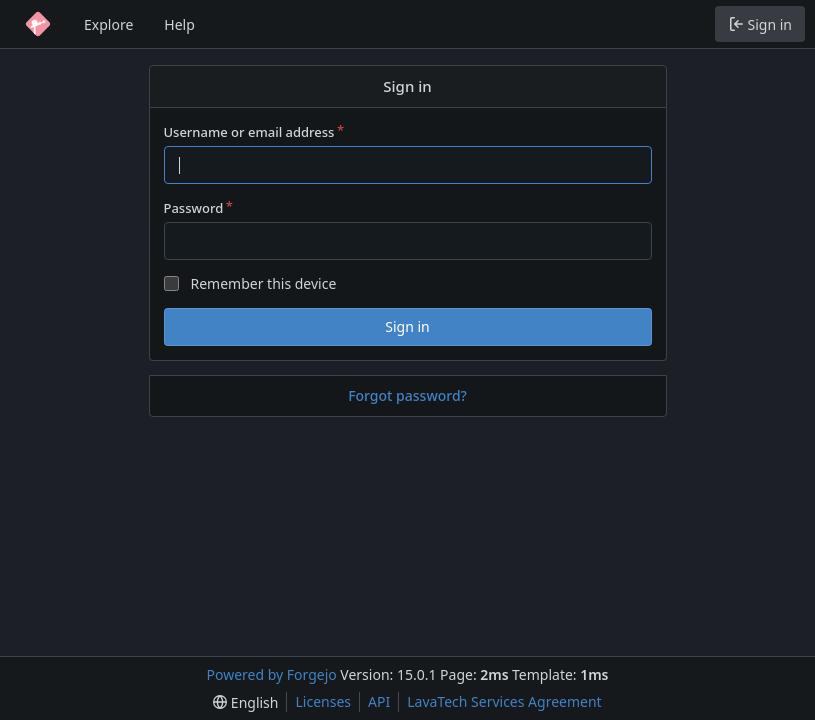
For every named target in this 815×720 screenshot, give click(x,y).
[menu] (245, 702)
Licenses (323, 701)
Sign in (407, 326)
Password (194, 208)
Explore (108, 24)
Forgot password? (407, 395)
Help (179, 24)
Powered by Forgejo (272, 674)
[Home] (38, 24)
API (379, 701)
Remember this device (263, 283)
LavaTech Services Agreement (504, 701)
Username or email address (249, 132)
